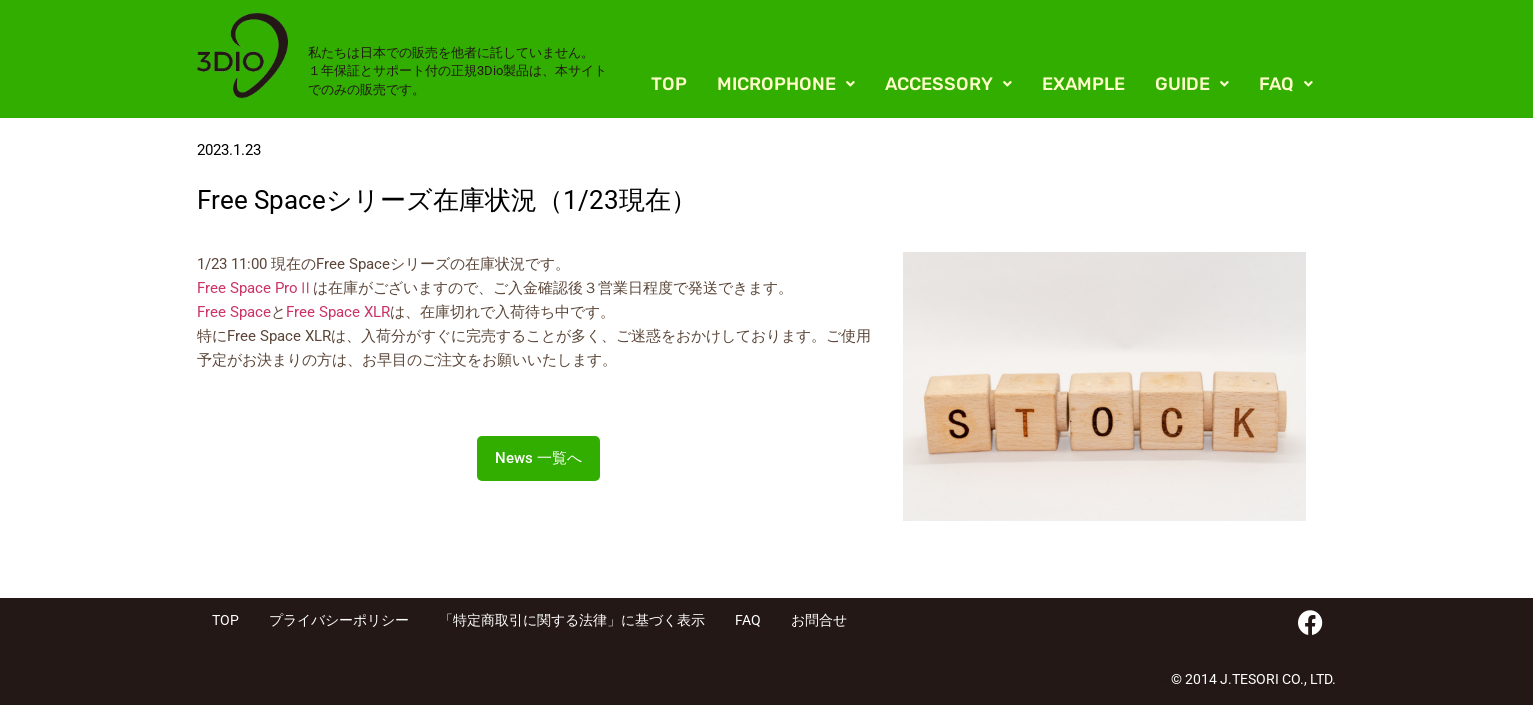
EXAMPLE (1083, 84)
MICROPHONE (786, 84)
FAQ (1286, 84)
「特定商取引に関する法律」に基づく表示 (572, 620)
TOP (669, 84)
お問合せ (819, 620)
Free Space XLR (338, 312)
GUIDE (1192, 84)
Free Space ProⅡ (255, 288)
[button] (786, 84)
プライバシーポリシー (339, 620)
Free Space (234, 312)
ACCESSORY (948, 84)
